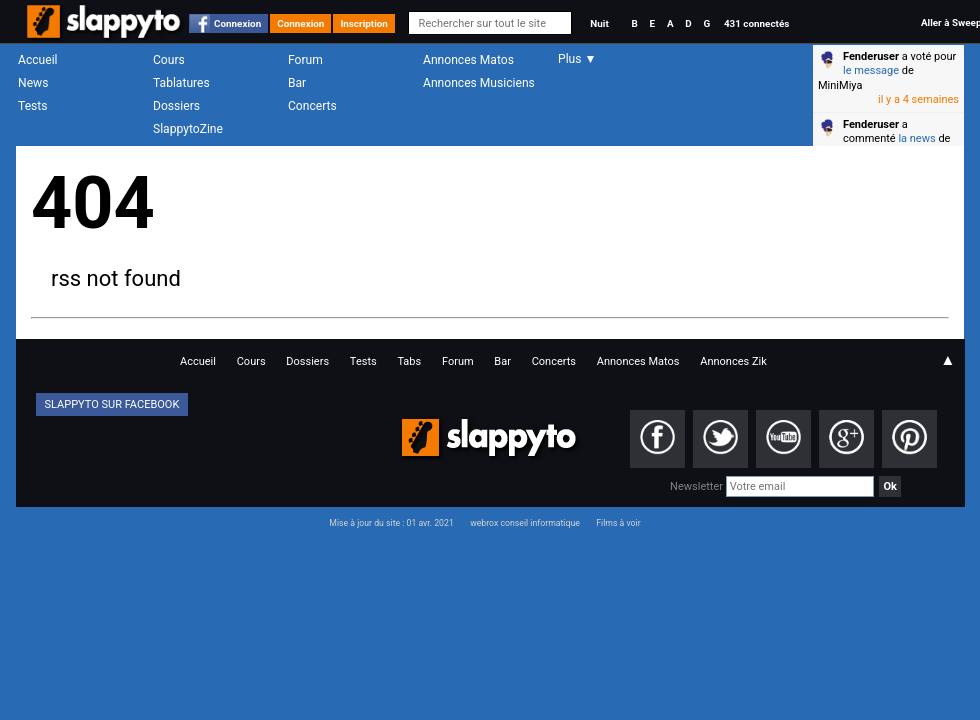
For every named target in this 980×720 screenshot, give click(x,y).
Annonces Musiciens (479, 83)
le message (871, 70)
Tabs (409, 361)
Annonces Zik (733, 361)
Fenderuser (871, 56)
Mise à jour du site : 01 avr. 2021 (391, 523)
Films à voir (618, 523)
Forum (305, 60)
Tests (32, 106)
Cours (169, 60)
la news (916, 138)
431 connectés (756, 23)
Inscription (364, 23)
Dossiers (176, 106)
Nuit (599, 23)
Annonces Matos (468, 60)
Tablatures (181, 83)
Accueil (38, 60)
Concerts (312, 106)
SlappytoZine (188, 129)
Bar (297, 83)
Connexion (237, 23)
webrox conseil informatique (525, 523)
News (33, 83)
